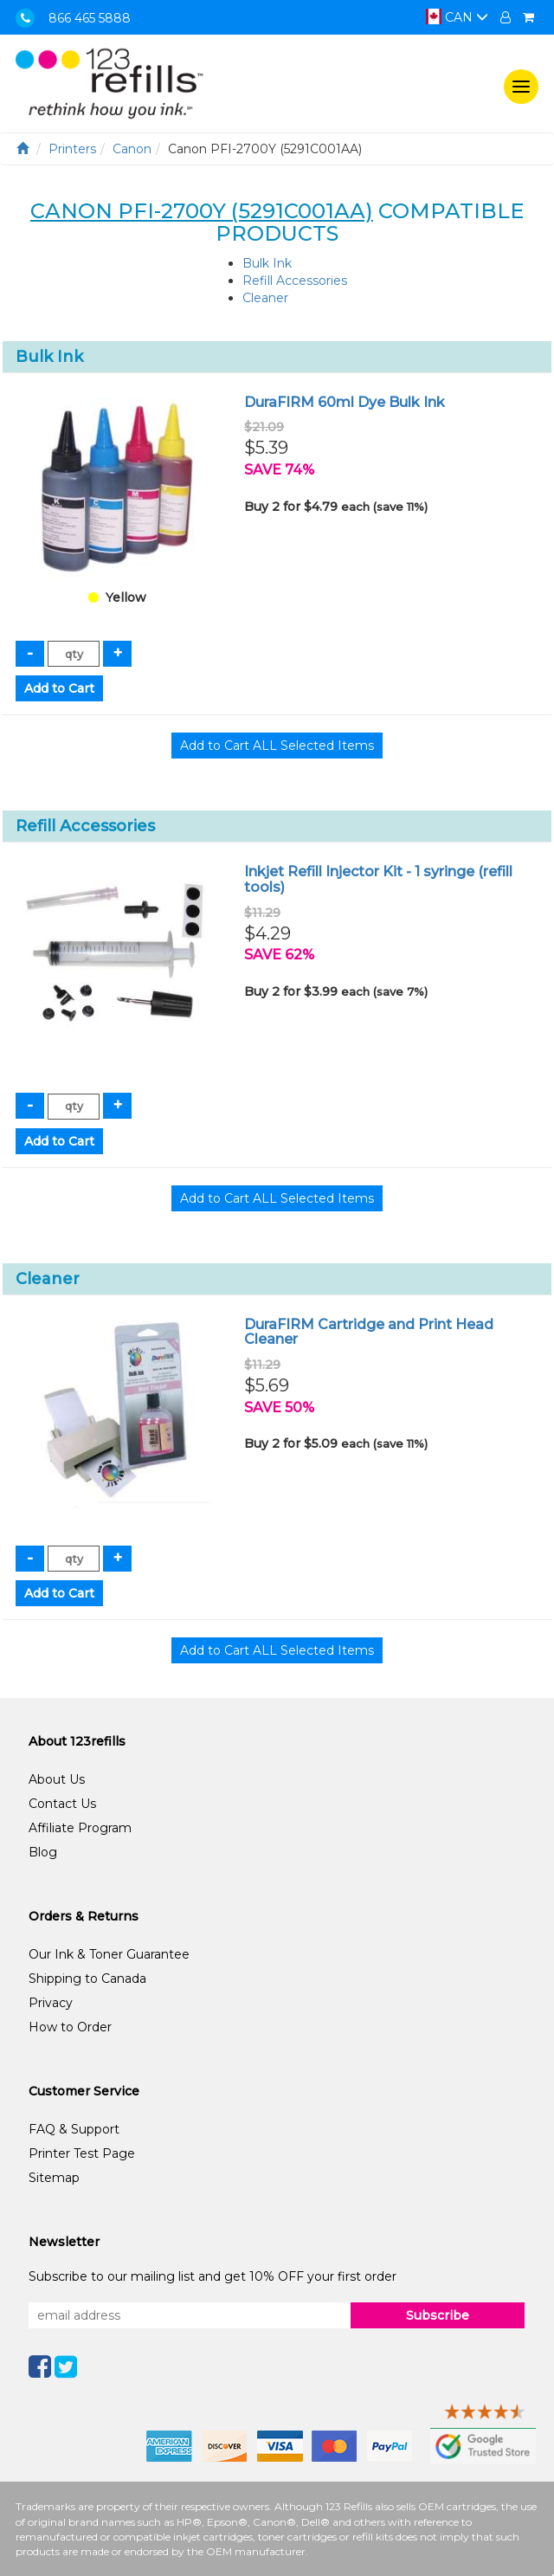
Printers (72, 149)
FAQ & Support (74, 2129)
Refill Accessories (294, 280)
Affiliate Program (80, 1828)
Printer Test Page (82, 2153)
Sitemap (54, 2177)
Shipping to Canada (87, 1978)
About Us (57, 1779)
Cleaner (265, 298)
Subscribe (437, 2315)
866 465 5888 (89, 18)
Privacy (51, 2003)
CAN (457, 17)
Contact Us (62, 1803)
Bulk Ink (267, 263)
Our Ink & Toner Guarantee (109, 1954)
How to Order (70, 2027)
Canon (132, 149)
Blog (43, 1852)
